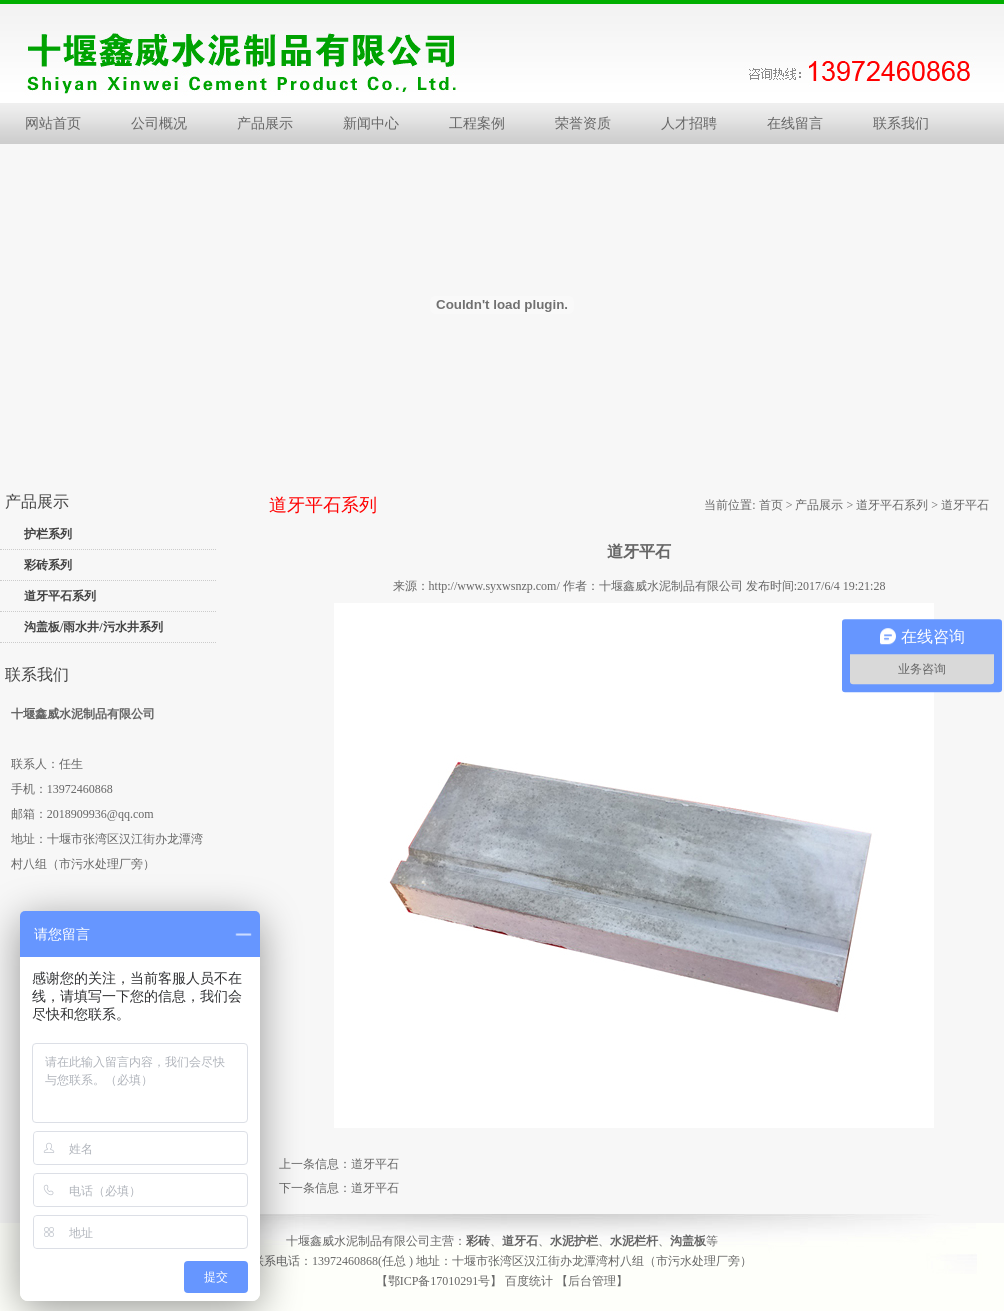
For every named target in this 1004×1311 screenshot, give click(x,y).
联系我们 (901, 123)
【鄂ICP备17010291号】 (439, 1281)
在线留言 (795, 123)
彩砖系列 (48, 565)
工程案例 (477, 123)
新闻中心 (371, 123)
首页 (771, 505)
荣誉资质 (583, 123)
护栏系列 (48, 534)
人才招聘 (689, 123)
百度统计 (529, 1281)
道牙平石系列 (60, 596)
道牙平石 (375, 1164)
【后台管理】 (592, 1281)
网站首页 (53, 123)
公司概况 (159, 123)
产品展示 (265, 123)
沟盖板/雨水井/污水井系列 (93, 627)
